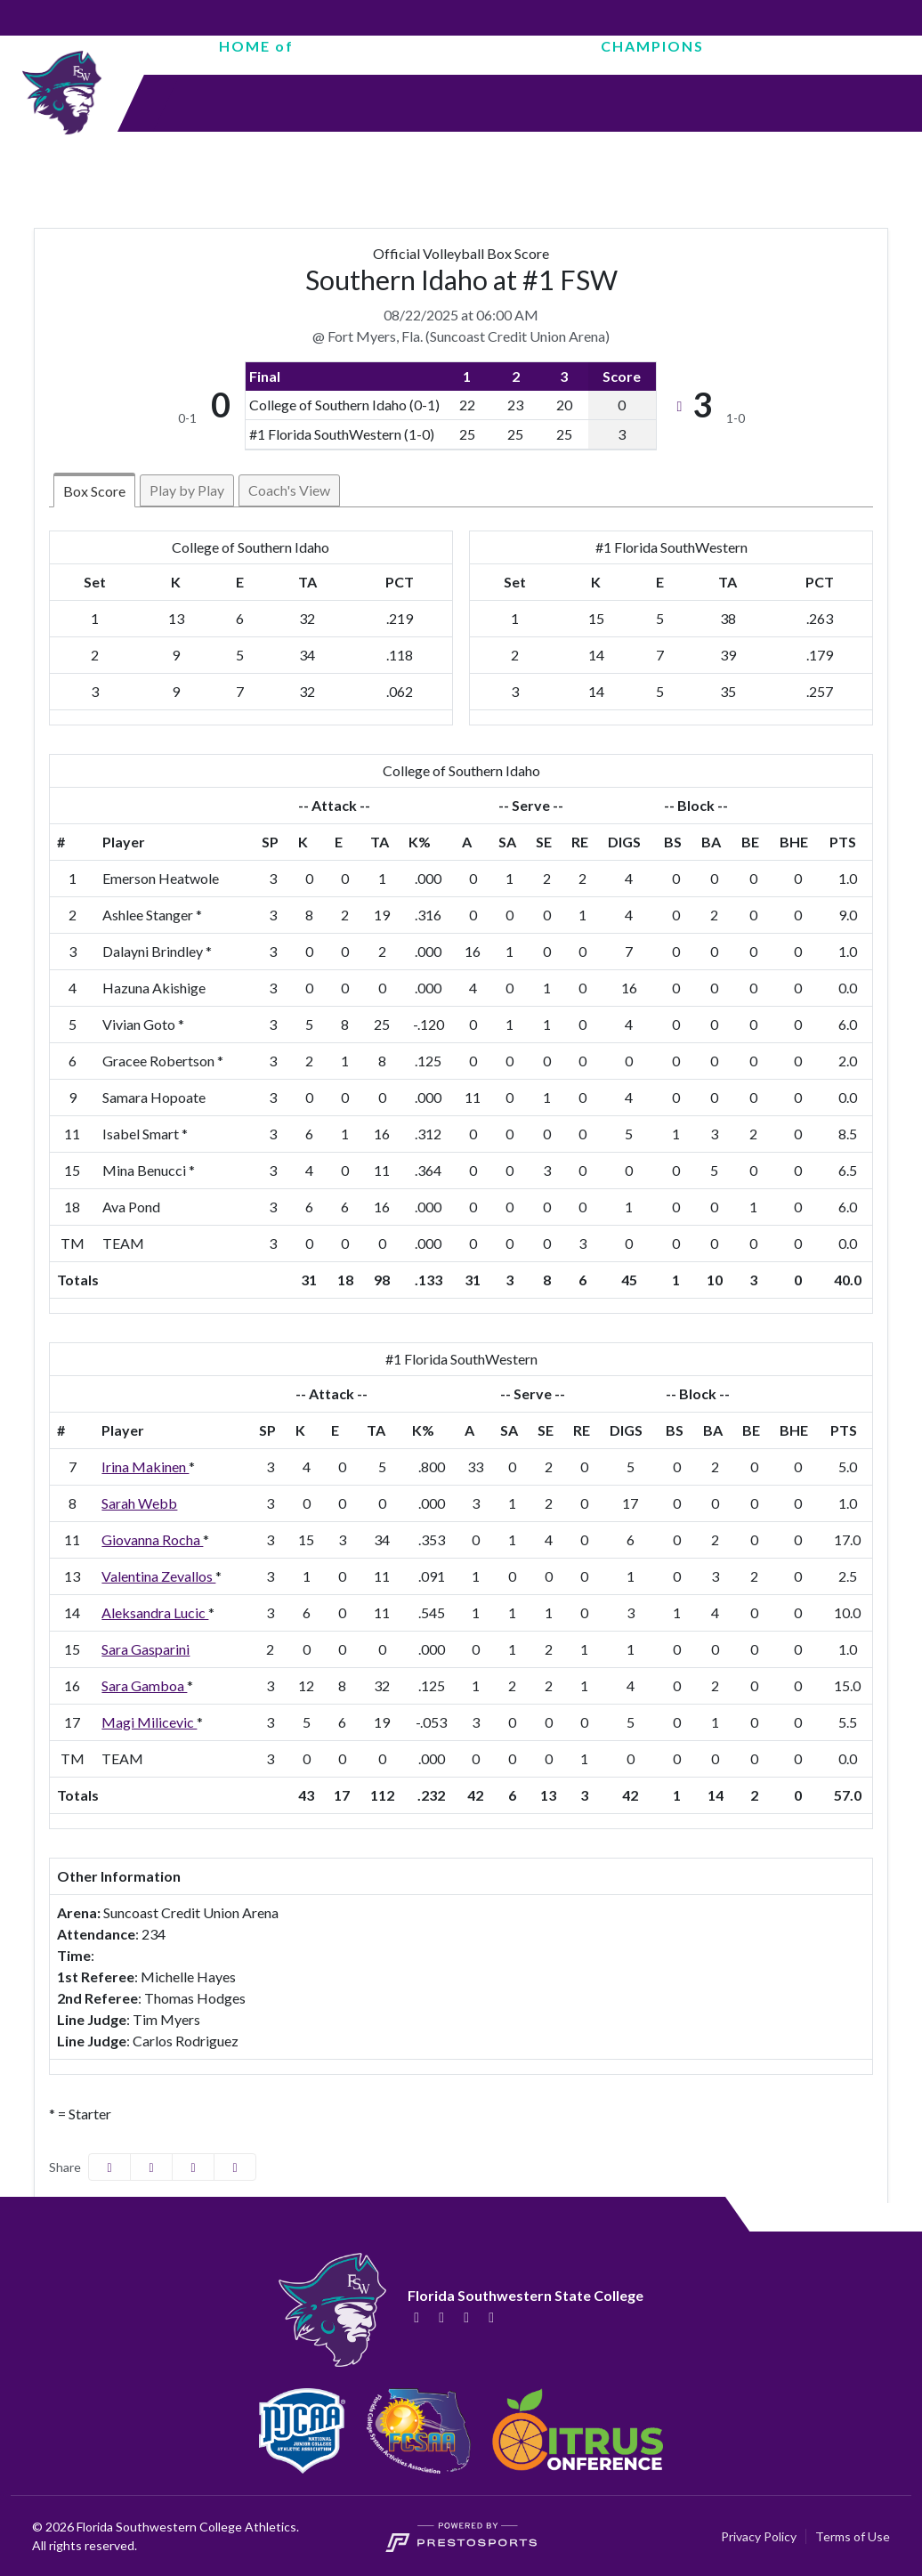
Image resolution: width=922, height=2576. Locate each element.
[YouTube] (491, 2317)
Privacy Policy (759, 2536)
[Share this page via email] (193, 2167)
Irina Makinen (145, 1466)
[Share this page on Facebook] (109, 2167)
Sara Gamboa (144, 1685)
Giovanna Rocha (152, 1539)
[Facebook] (416, 2317)
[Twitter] (441, 2317)
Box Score (94, 490)
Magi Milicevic (149, 1721)
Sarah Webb (139, 1503)
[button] (235, 2167)
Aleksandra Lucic (154, 1612)
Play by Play (187, 490)
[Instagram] (466, 2317)
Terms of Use (852, 2536)
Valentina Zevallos (158, 1575)
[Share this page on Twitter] (151, 2167)
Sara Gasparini (145, 1648)
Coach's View (289, 490)
